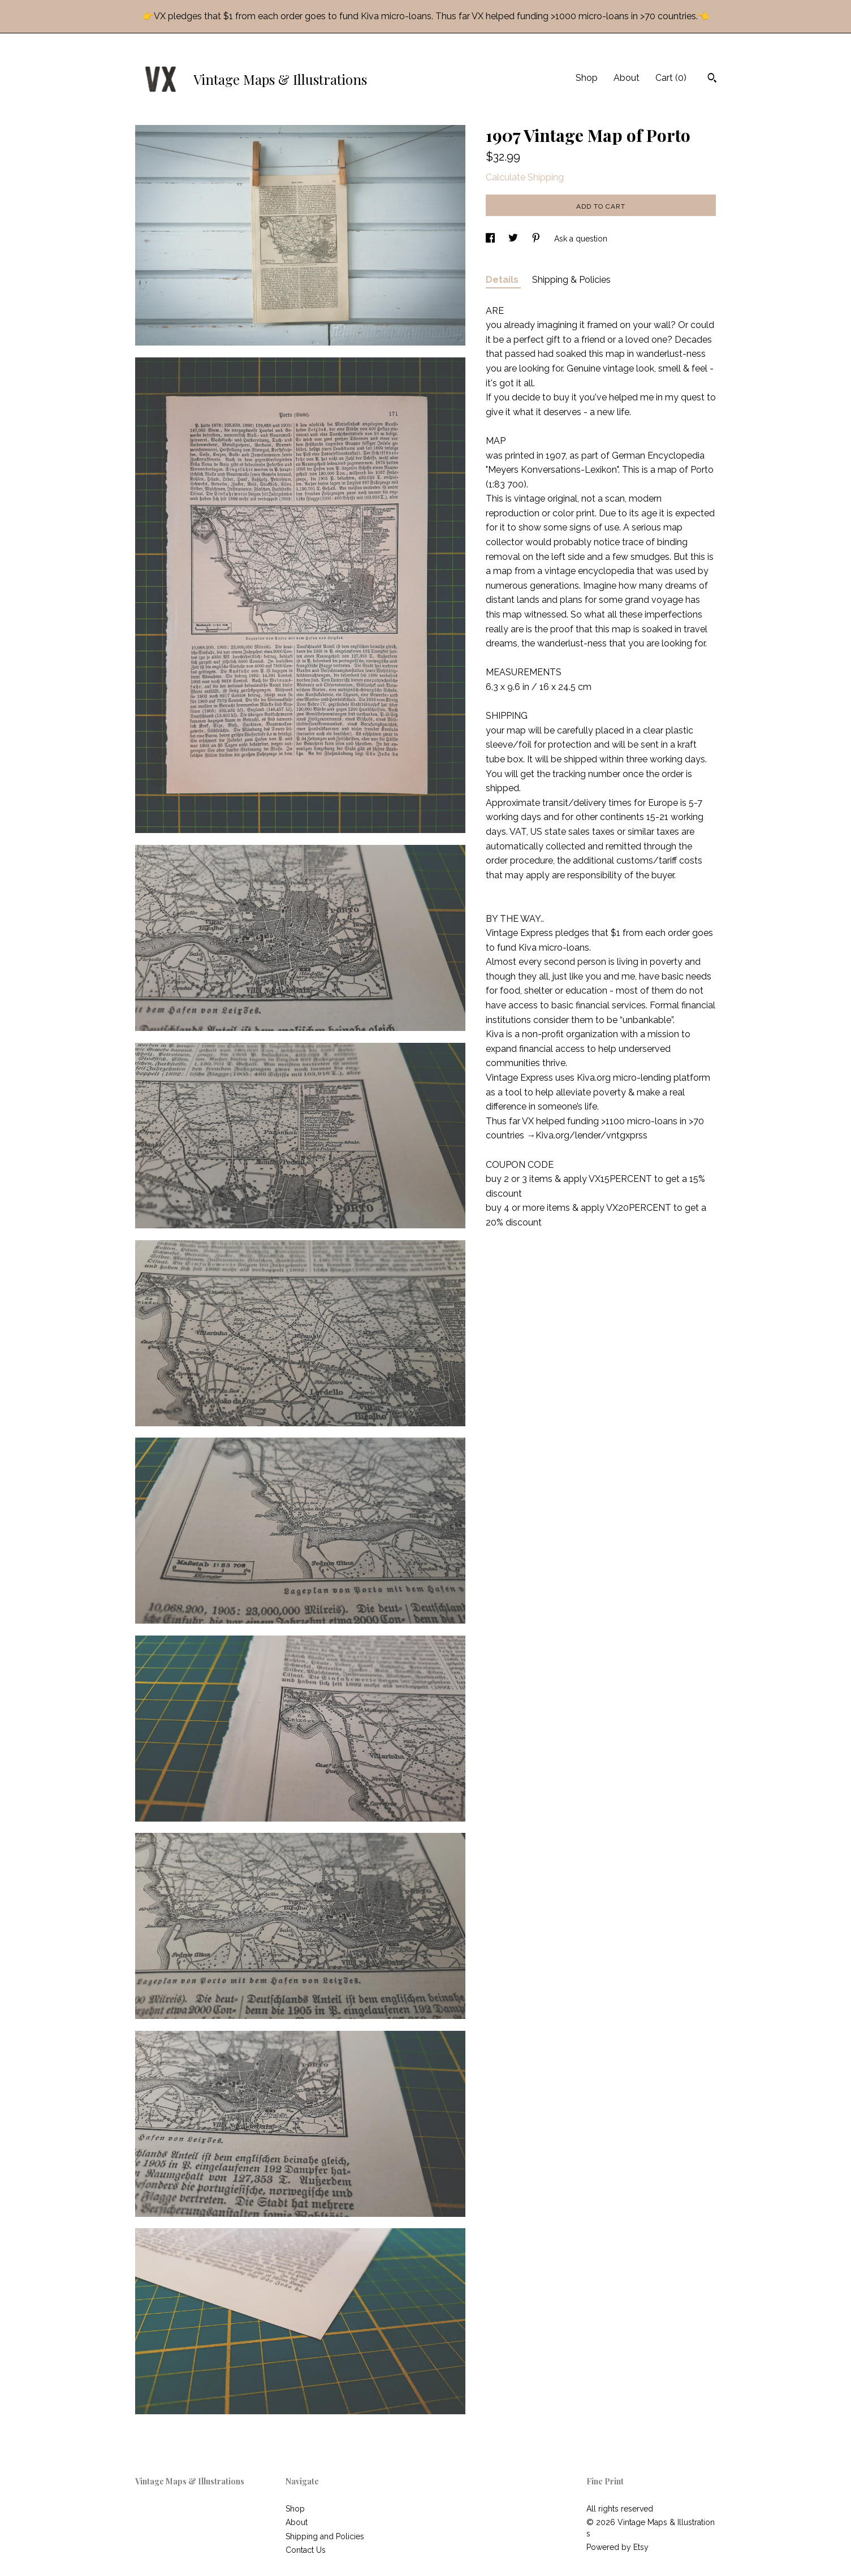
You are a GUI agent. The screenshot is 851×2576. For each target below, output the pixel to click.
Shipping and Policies (325, 2536)
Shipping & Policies (571, 279)
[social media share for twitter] (514, 238)
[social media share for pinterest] (537, 238)
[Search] (712, 79)
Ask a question (580, 238)
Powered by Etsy (617, 2547)
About (627, 77)
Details (503, 279)
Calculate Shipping (525, 177)
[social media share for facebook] (491, 238)
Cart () (670, 77)
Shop (587, 77)
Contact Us (306, 2550)
